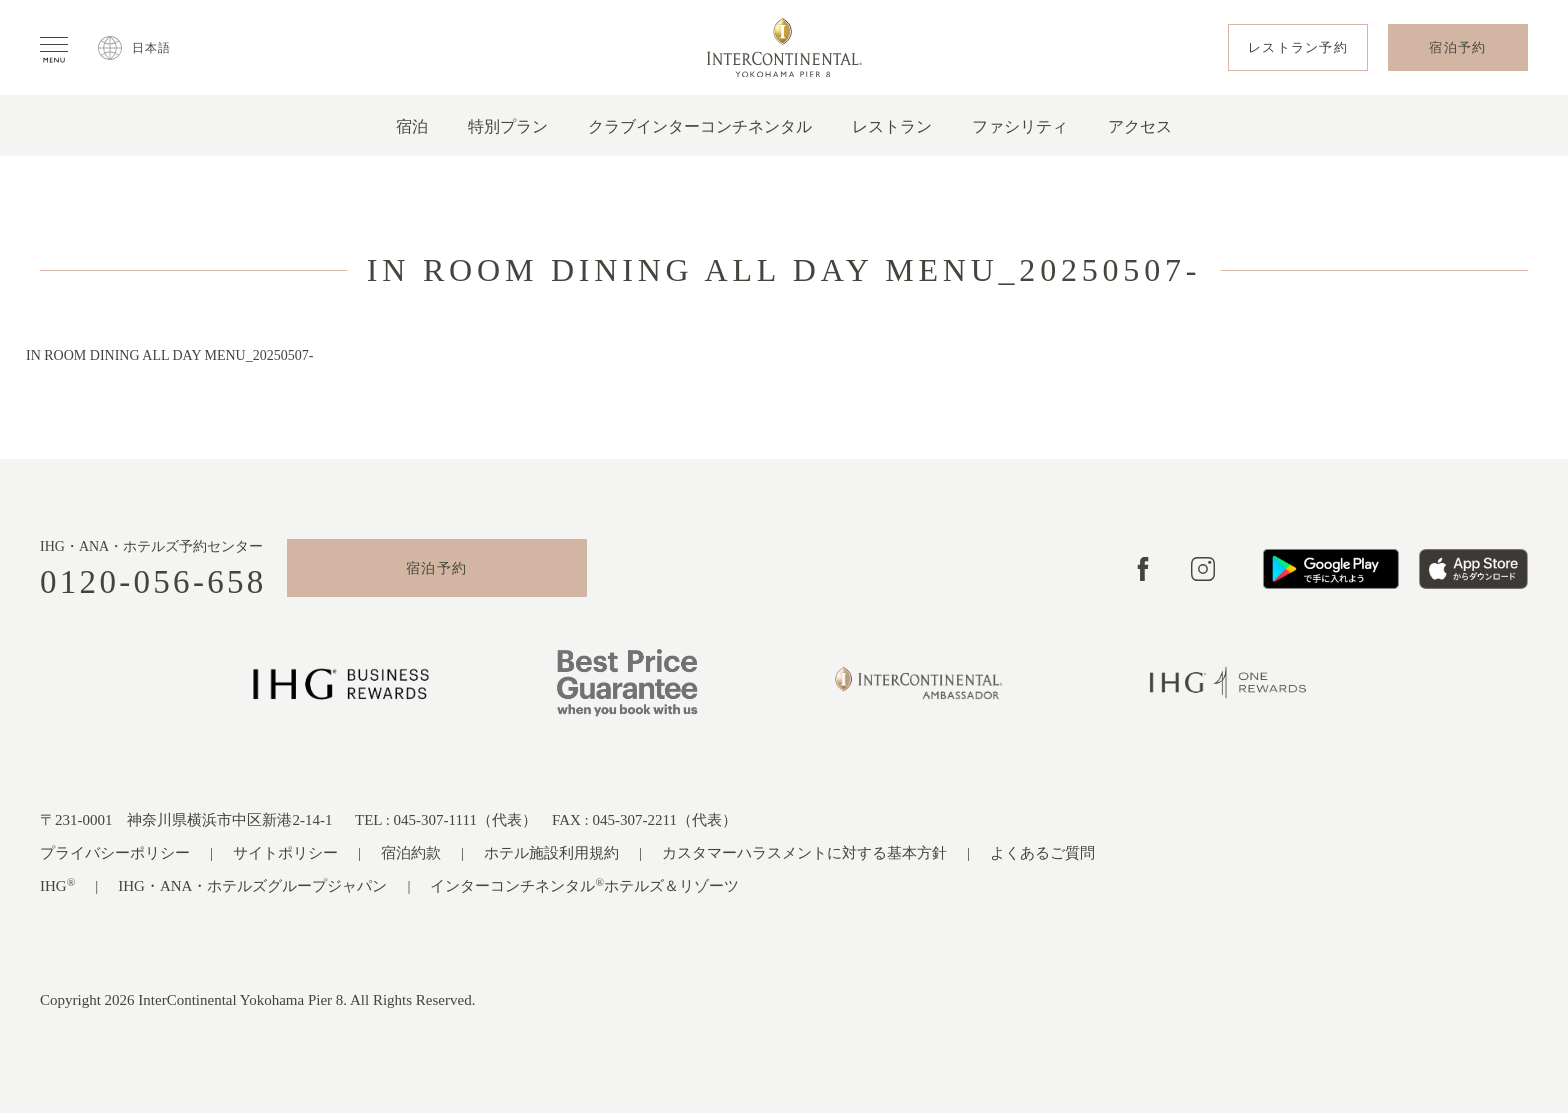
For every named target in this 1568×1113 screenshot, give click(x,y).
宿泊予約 (437, 568)
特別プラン (508, 126)
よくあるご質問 (1042, 853)
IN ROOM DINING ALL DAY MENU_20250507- (169, 355)
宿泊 (412, 126)
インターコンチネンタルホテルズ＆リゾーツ (584, 885)
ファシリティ (1020, 126)
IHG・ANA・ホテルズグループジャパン (252, 886)
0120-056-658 (153, 582)
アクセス (1140, 126)
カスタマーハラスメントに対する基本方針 (804, 853)
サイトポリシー (285, 853)
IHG (57, 885)
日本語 (152, 48)
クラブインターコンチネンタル (700, 126)
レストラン (892, 126)
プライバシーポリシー (115, 853)
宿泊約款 (411, 853)
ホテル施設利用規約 (551, 853)
